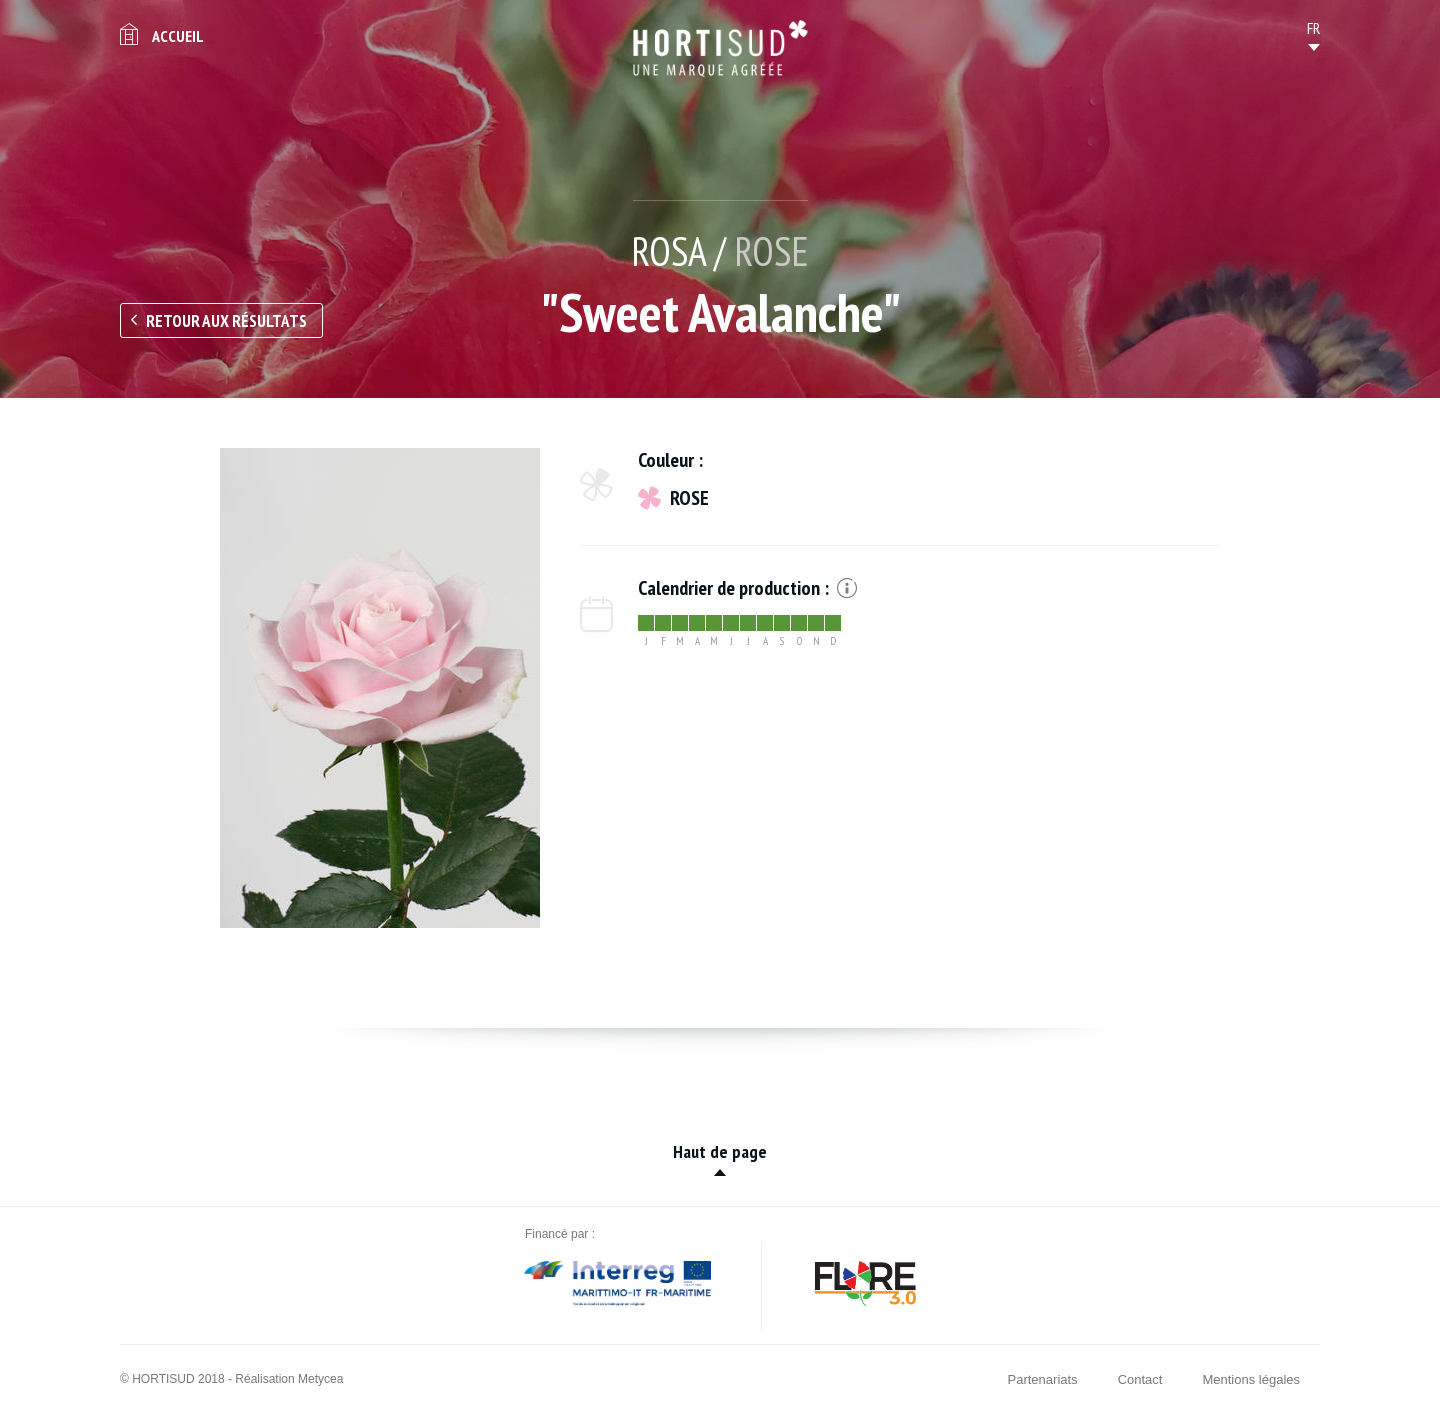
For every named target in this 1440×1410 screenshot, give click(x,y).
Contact (1140, 1379)
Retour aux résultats (226, 321)
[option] (380, 688)
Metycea (320, 1379)
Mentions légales (1251, 1379)
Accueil (178, 36)
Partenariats (1043, 1379)
